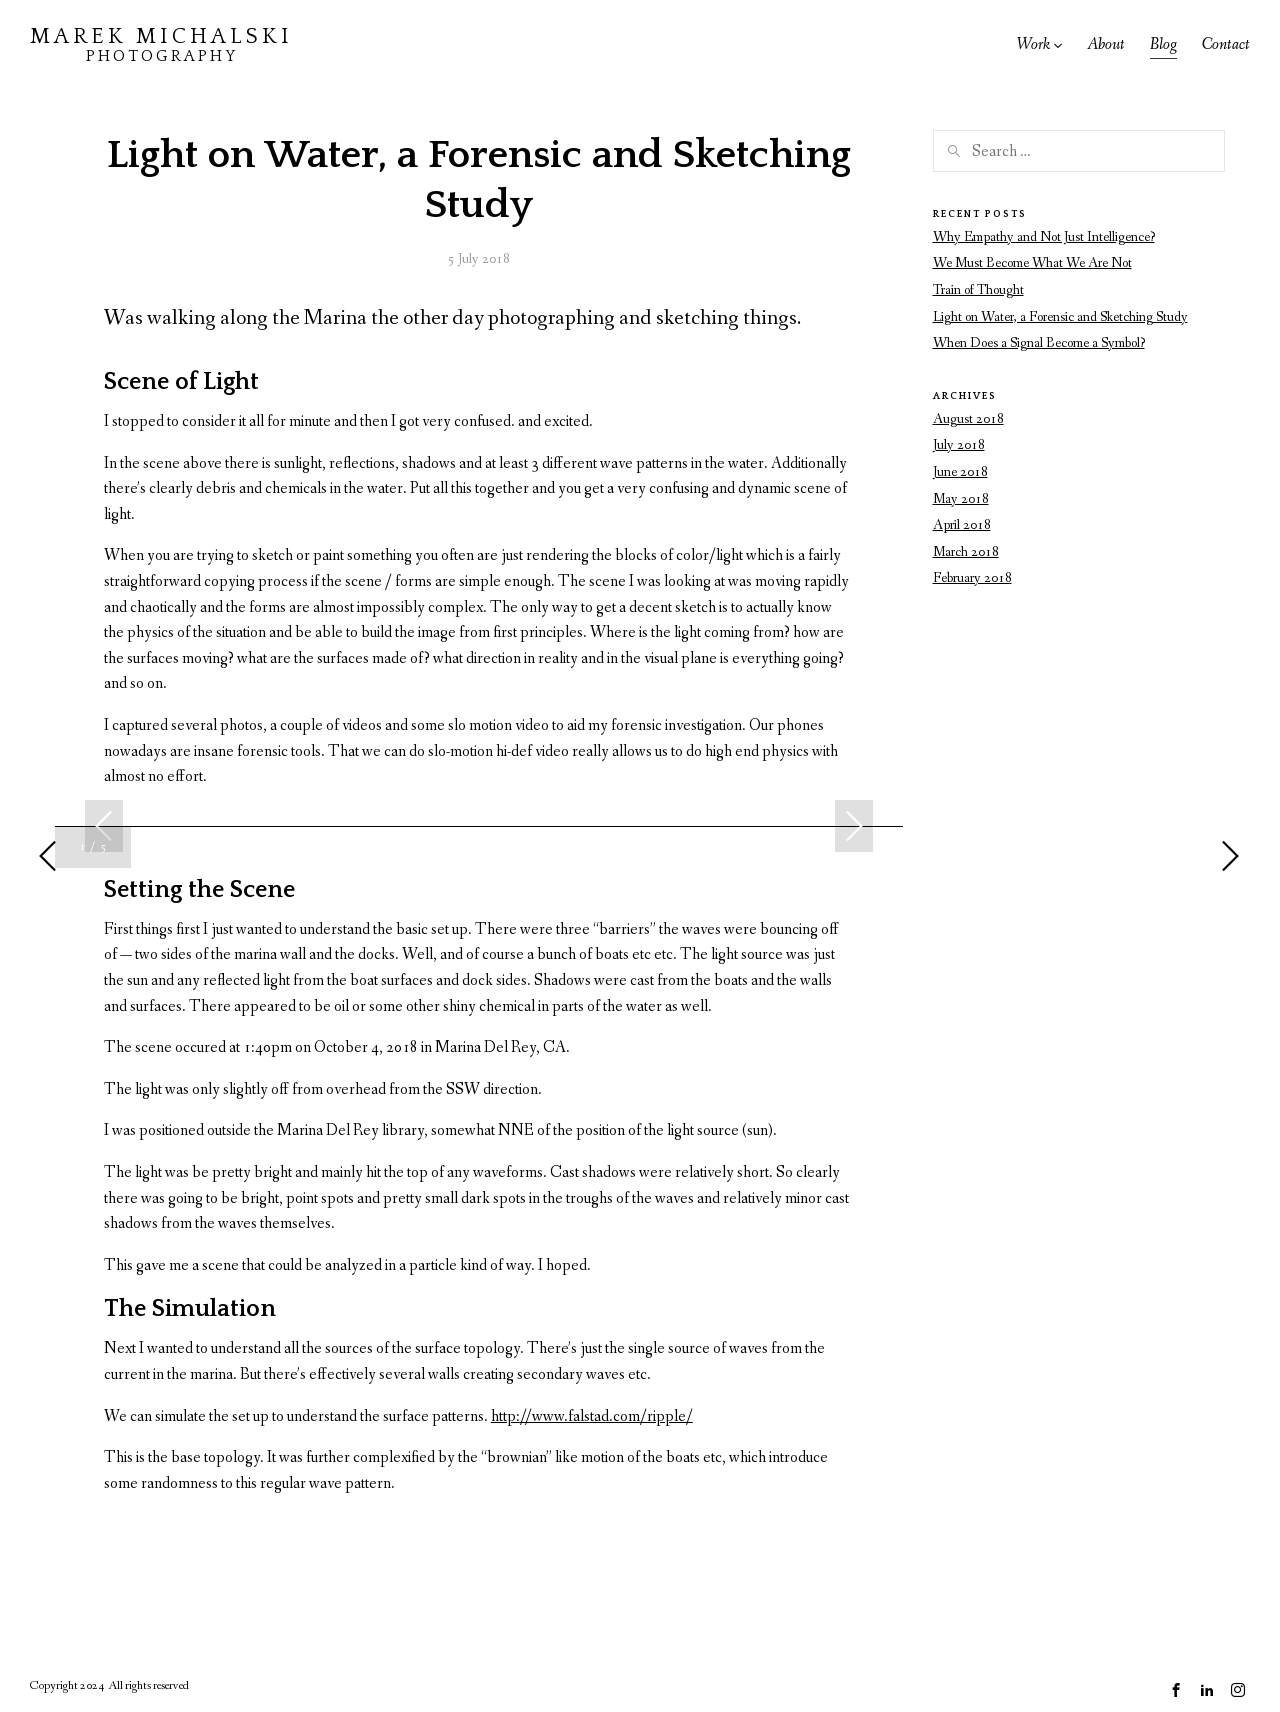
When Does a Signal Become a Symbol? (1039, 343)
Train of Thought (978, 290)
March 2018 (966, 552)
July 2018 (959, 445)
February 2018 (972, 578)
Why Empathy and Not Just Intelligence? (1044, 237)
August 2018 (968, 419)
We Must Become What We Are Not (1032, 263)
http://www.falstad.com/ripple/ (592, 1416)
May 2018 (961, 499)
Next (854, 826)
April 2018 (962, 525)
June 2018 (960, 472)
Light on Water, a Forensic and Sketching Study (1060, 317)
